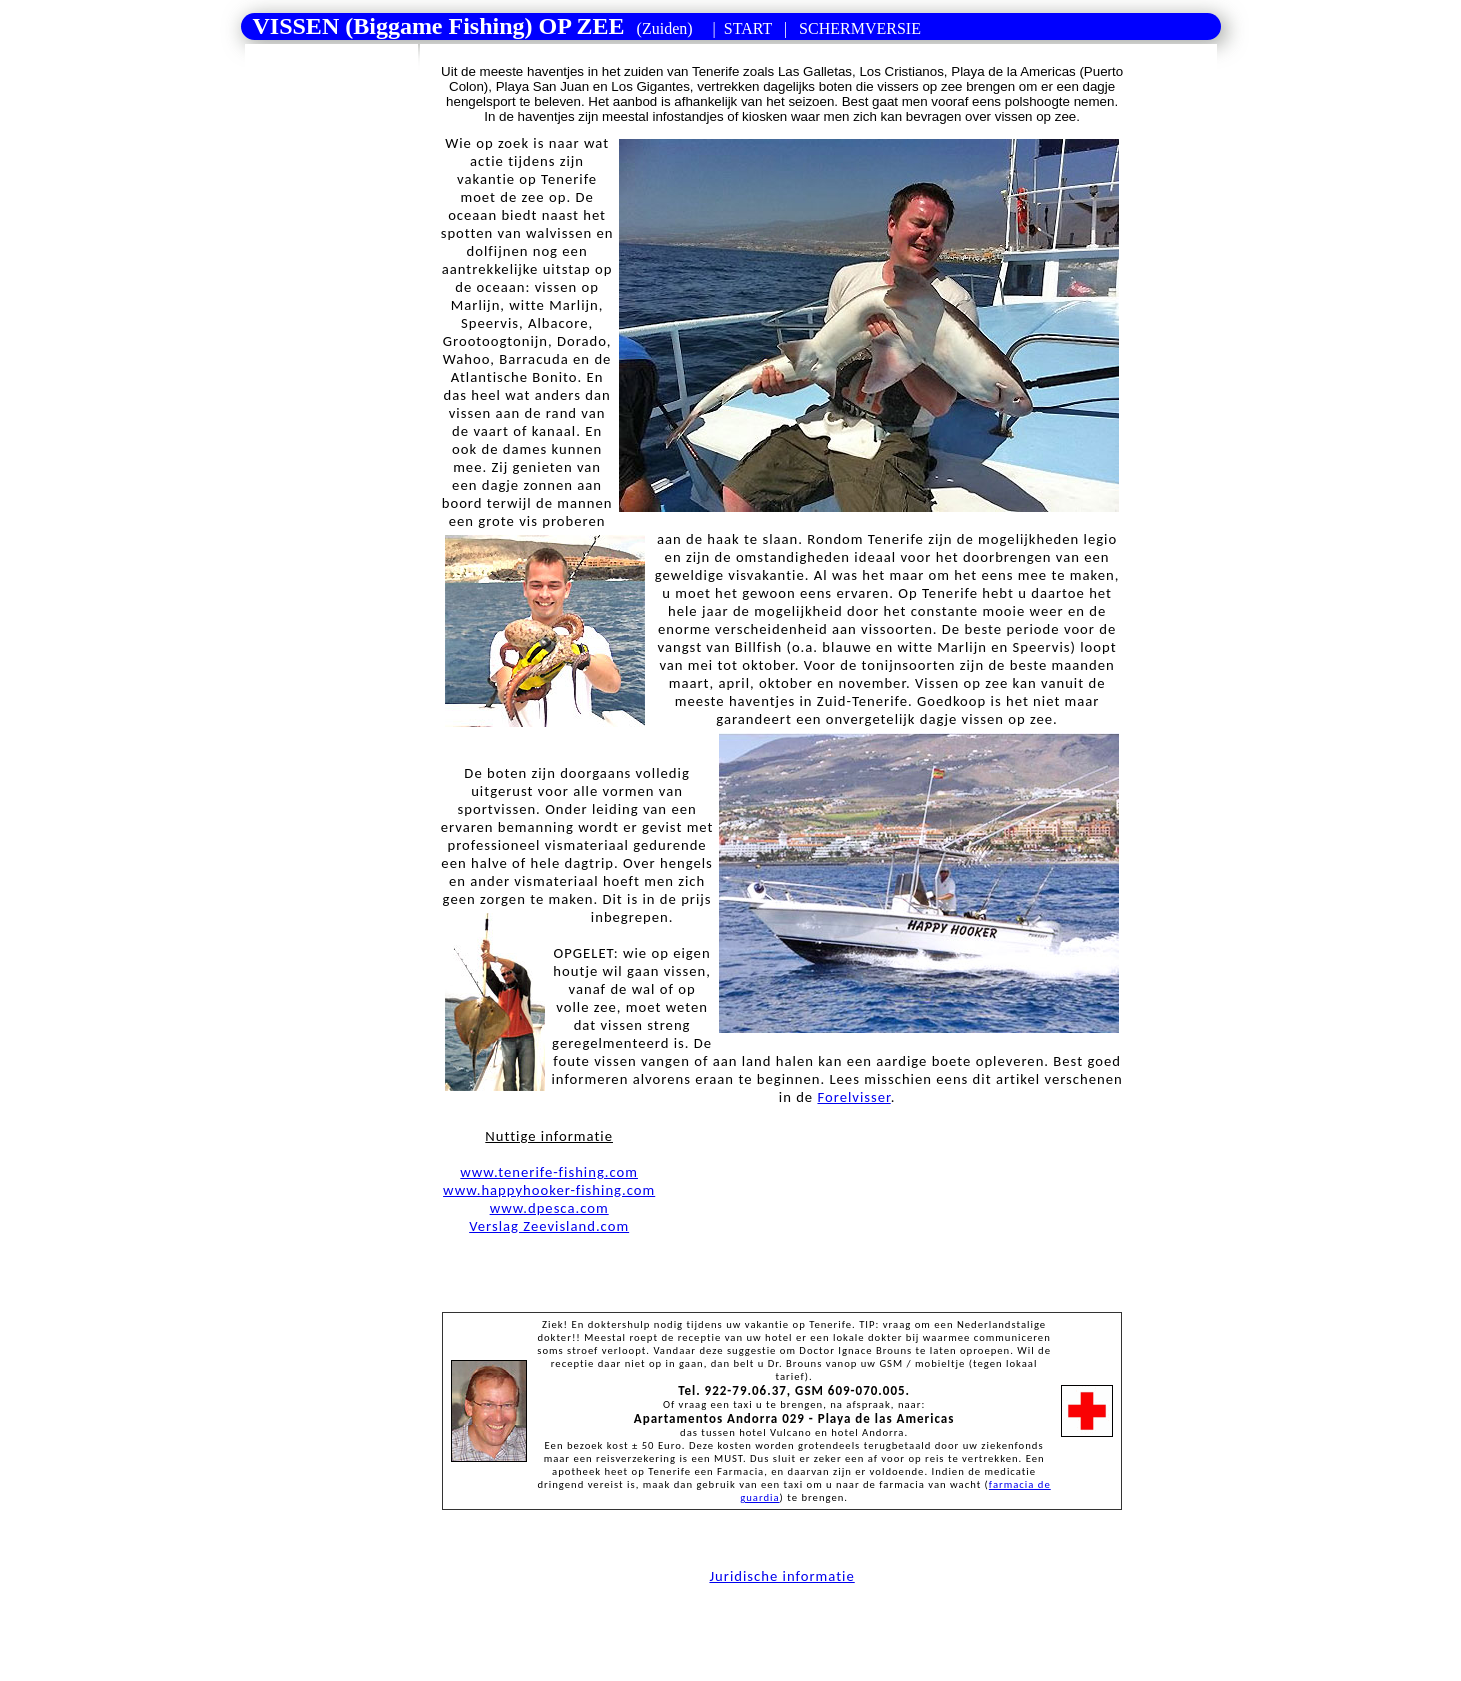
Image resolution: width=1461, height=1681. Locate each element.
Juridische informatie (781, 1576)
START (748, 28)
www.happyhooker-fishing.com (549, 1190)
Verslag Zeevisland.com (549, 1226)
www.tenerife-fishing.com (549, 1172)
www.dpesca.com (549, 1208)
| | (581, 26)
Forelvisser (853, 1097)
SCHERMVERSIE (858, 28)
